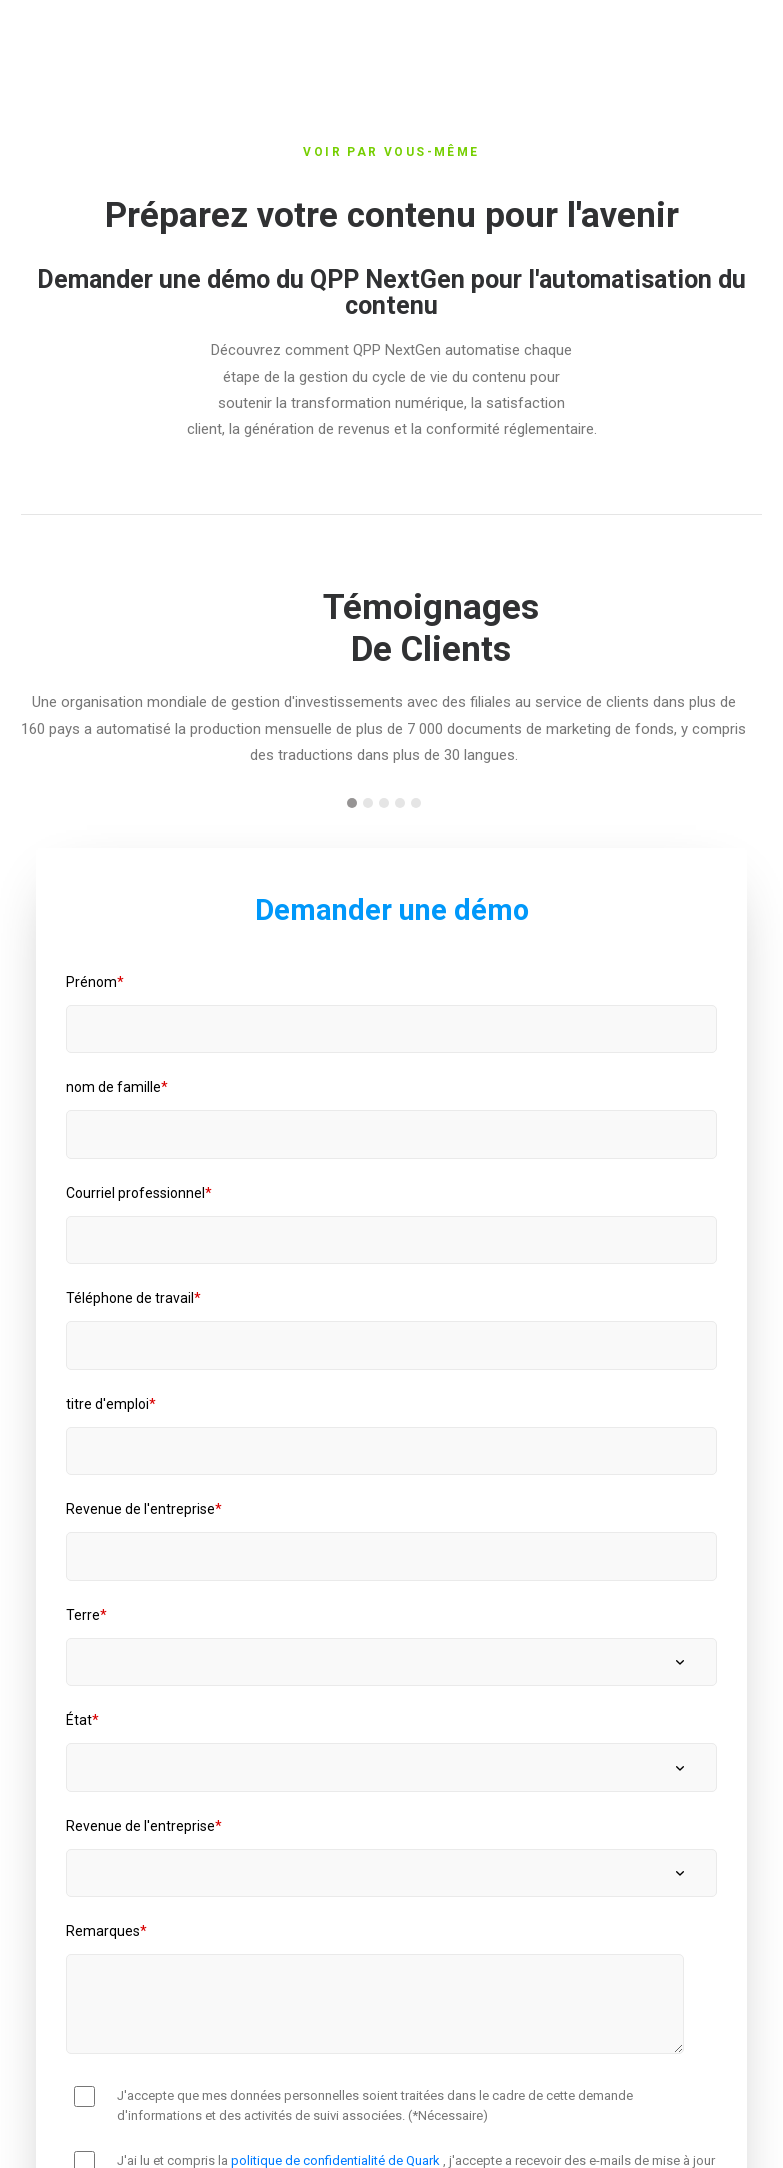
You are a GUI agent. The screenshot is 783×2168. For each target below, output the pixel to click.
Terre (83, 1615)
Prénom (91, 982)
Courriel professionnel (135, 1193)
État (79, 1720)
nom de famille (113, 1087)
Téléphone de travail (130, 1298)
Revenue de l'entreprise (140, 1509)
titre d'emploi (107, 1404)
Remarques (103, 1931)
